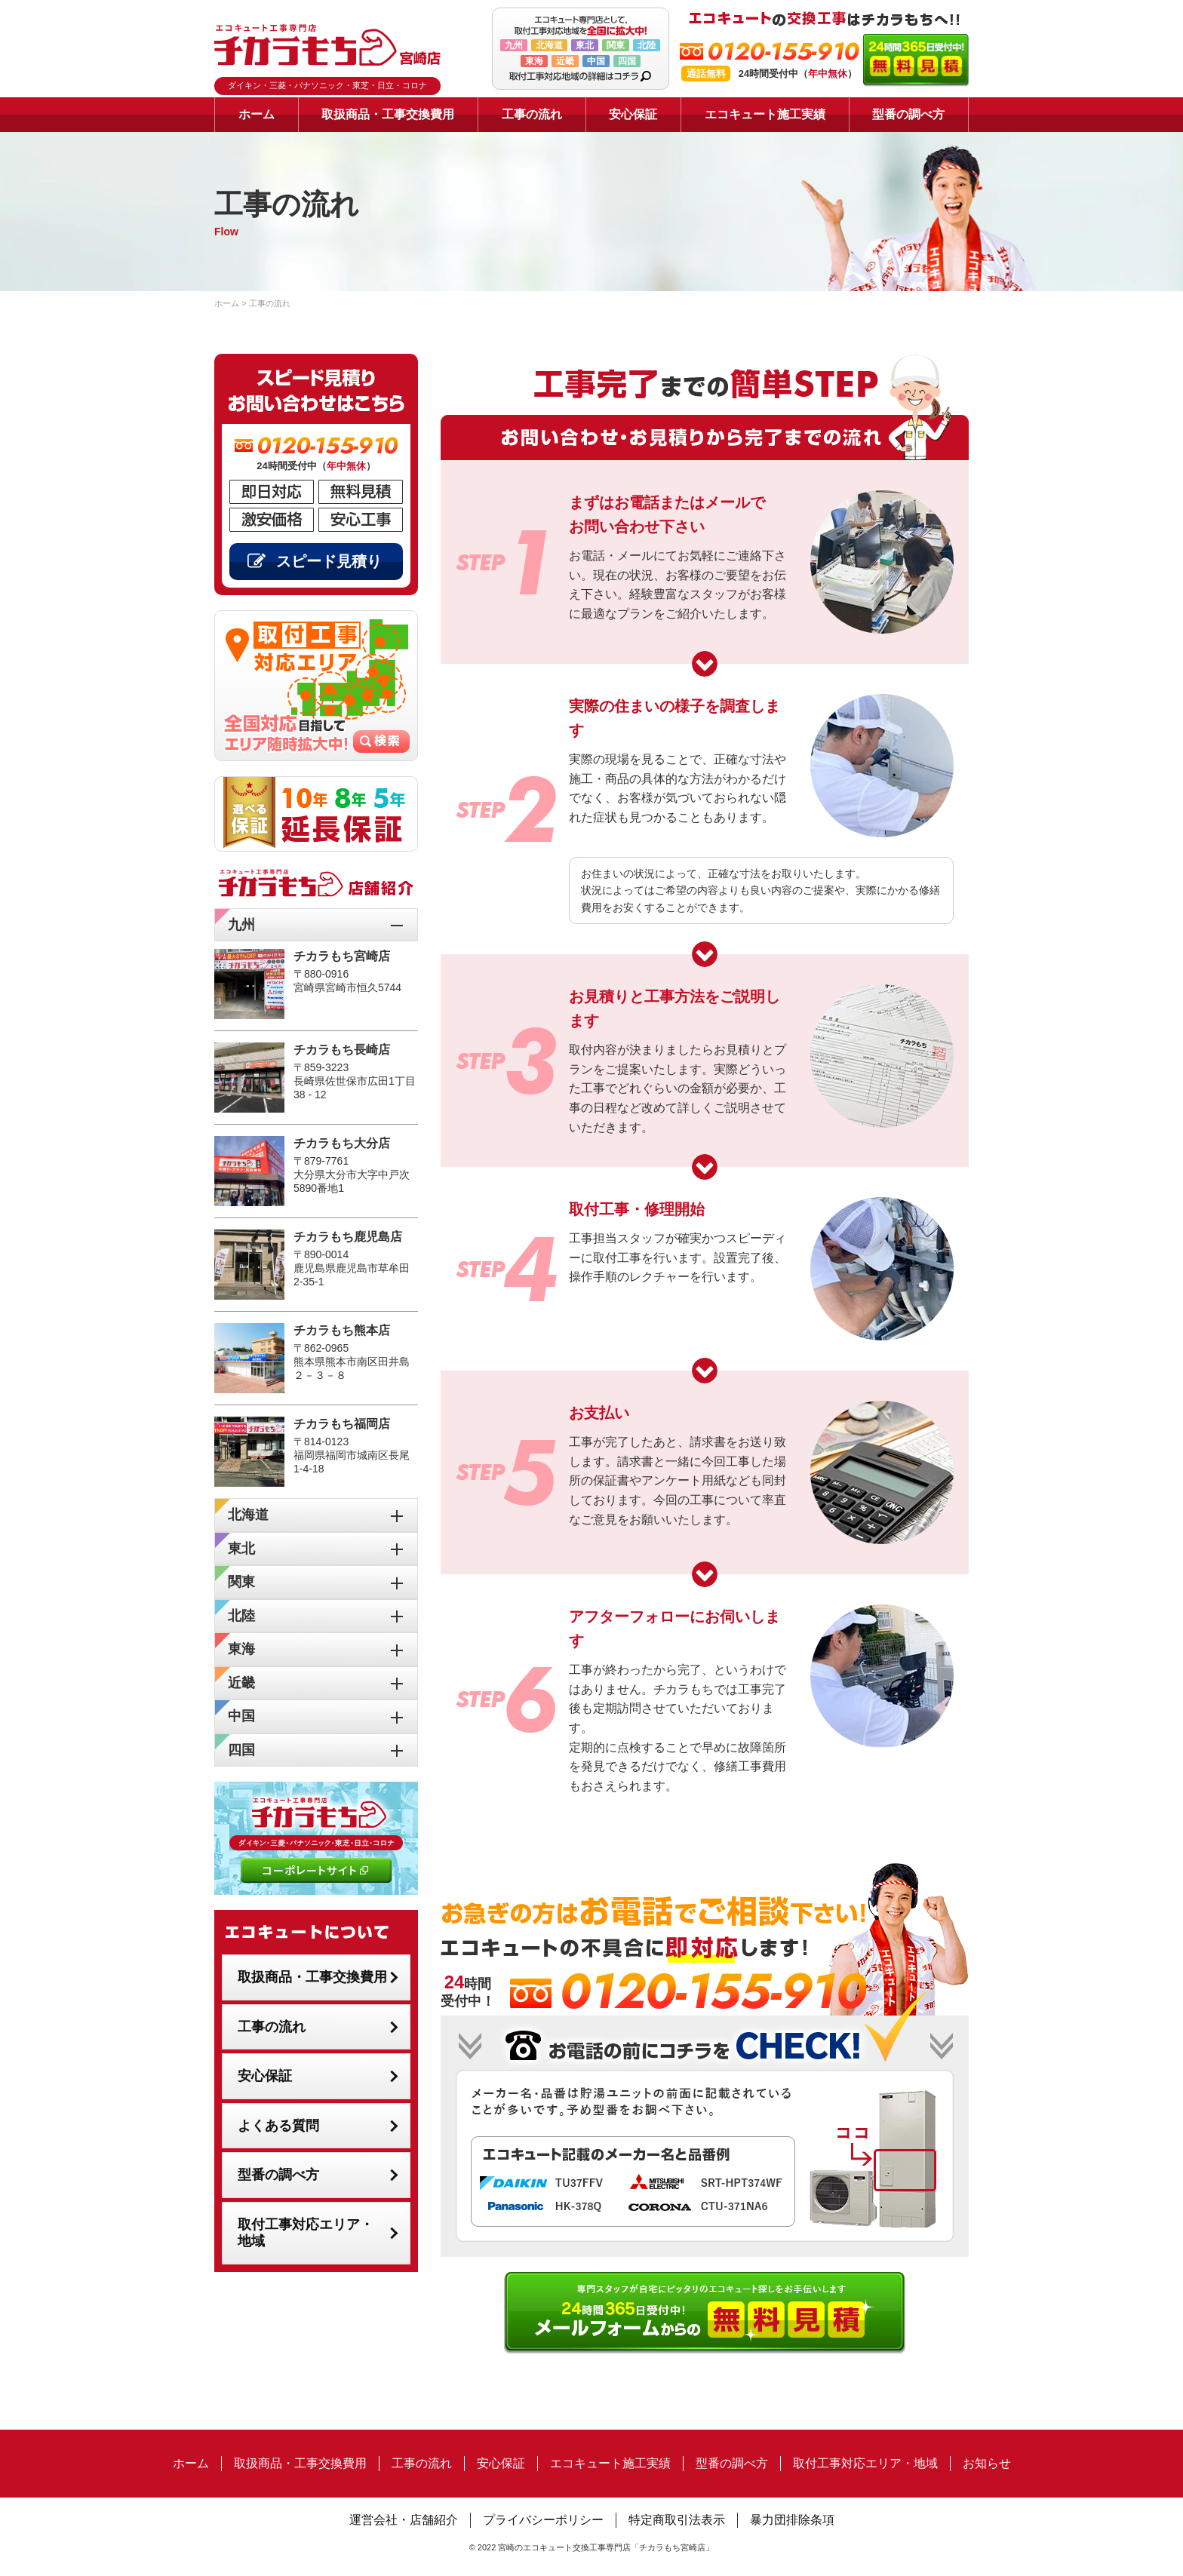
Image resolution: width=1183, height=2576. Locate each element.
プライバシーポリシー (543, 2519)
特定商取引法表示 (676, 2519)
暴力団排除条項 (792, 2519)
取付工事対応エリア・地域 (305, 2233)
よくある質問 (278, 2125)
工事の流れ (532, 114)
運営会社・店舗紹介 (403, 2519)
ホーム (256, 114)
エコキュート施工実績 (765, 114)
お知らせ (987, 2463)
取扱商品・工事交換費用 (387, 114)
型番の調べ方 (908, 114)
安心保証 (633, 114)
